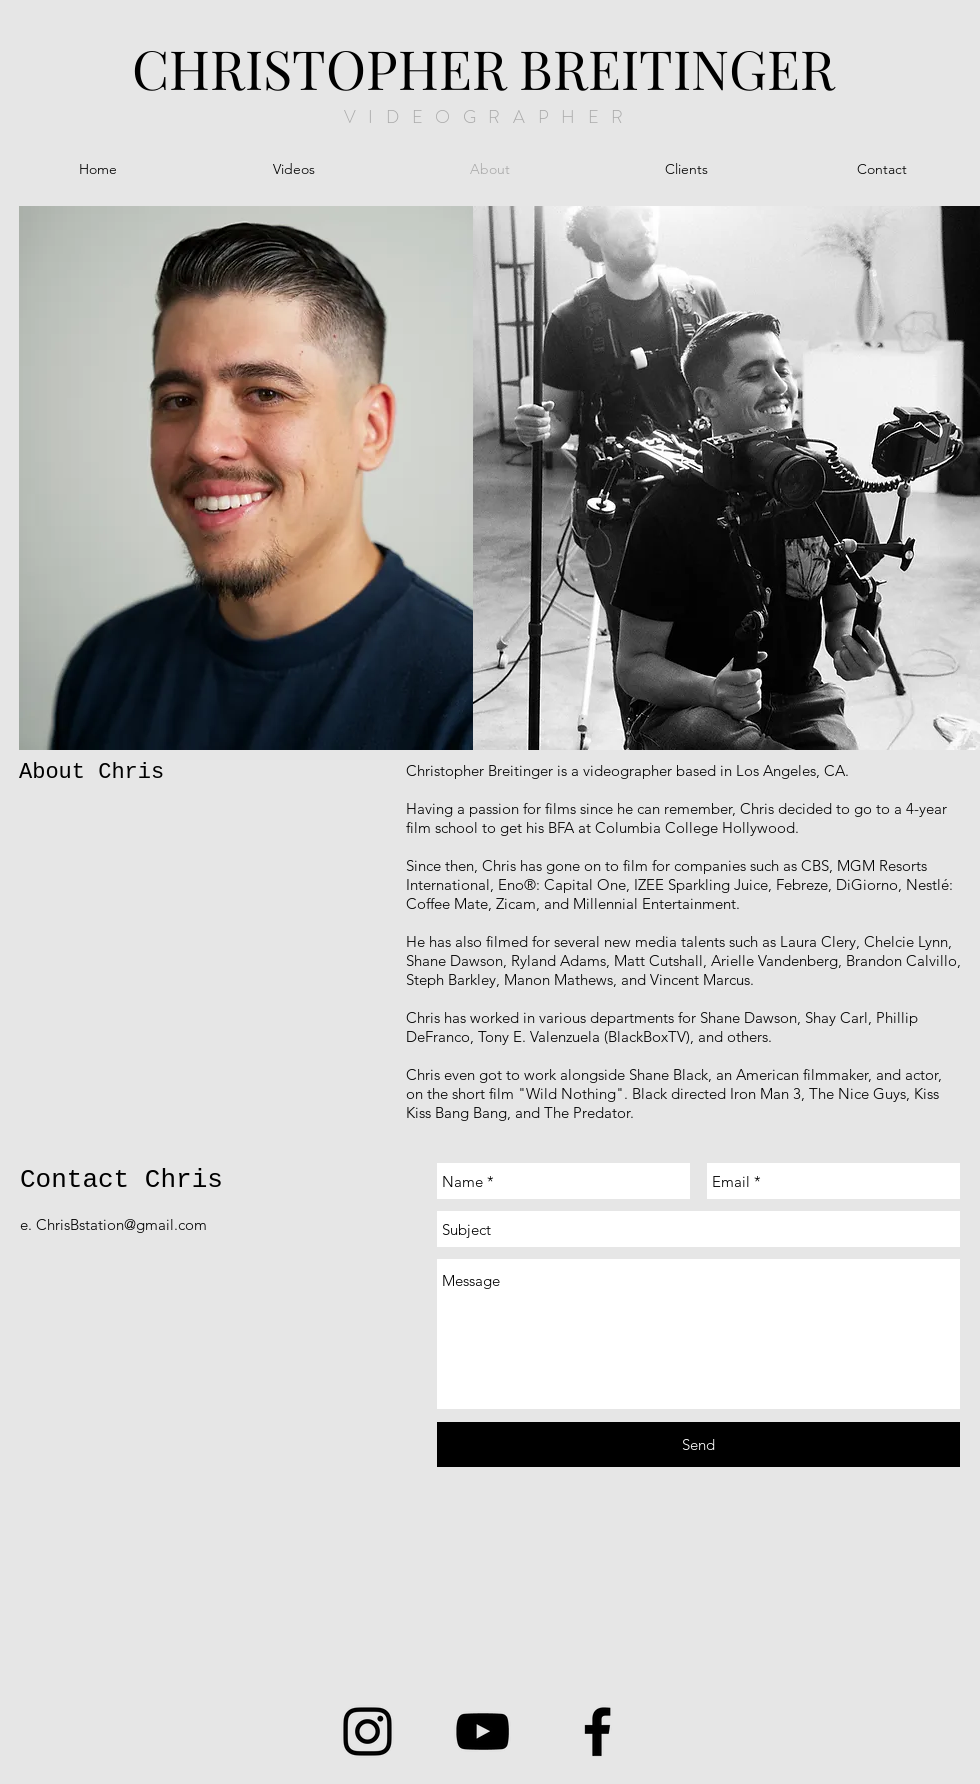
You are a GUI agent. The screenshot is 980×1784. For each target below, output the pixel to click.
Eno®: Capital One (562, 884)
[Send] (698, 1444)
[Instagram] (367, 1731)
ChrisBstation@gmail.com (121, 1224)
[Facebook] (597, 1731)
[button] (294, 169)
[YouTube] (482, 1731)
